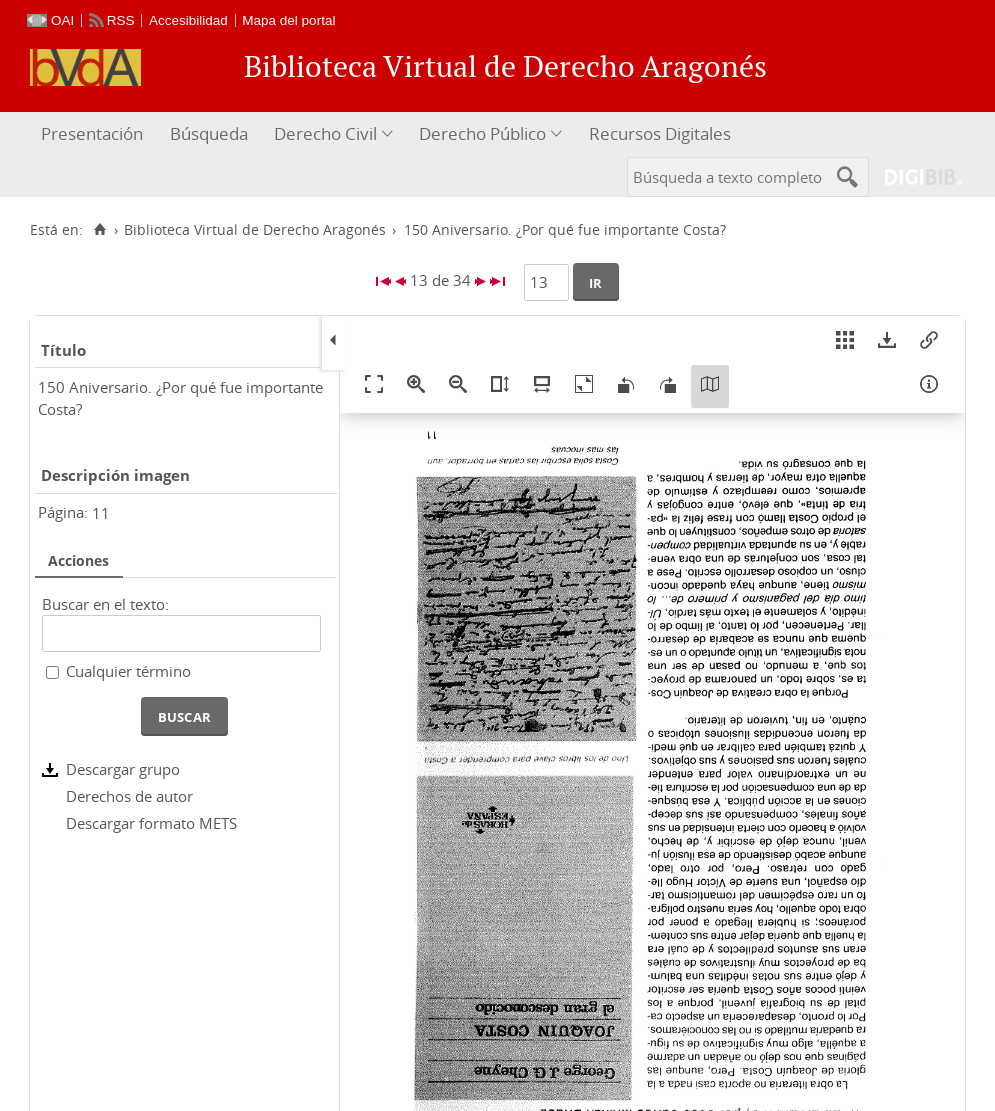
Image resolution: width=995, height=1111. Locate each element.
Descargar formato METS (151, 823)
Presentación (92, 133)
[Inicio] (99, 230)
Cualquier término (128, 671)
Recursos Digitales (660, 133)
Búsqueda (209, 133)
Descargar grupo (123, 769)
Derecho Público (482, 133)
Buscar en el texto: (105, 604)
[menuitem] (94, 134)
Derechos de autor (129, 796)
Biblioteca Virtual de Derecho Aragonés (255, 230)
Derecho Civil (325, 133)
